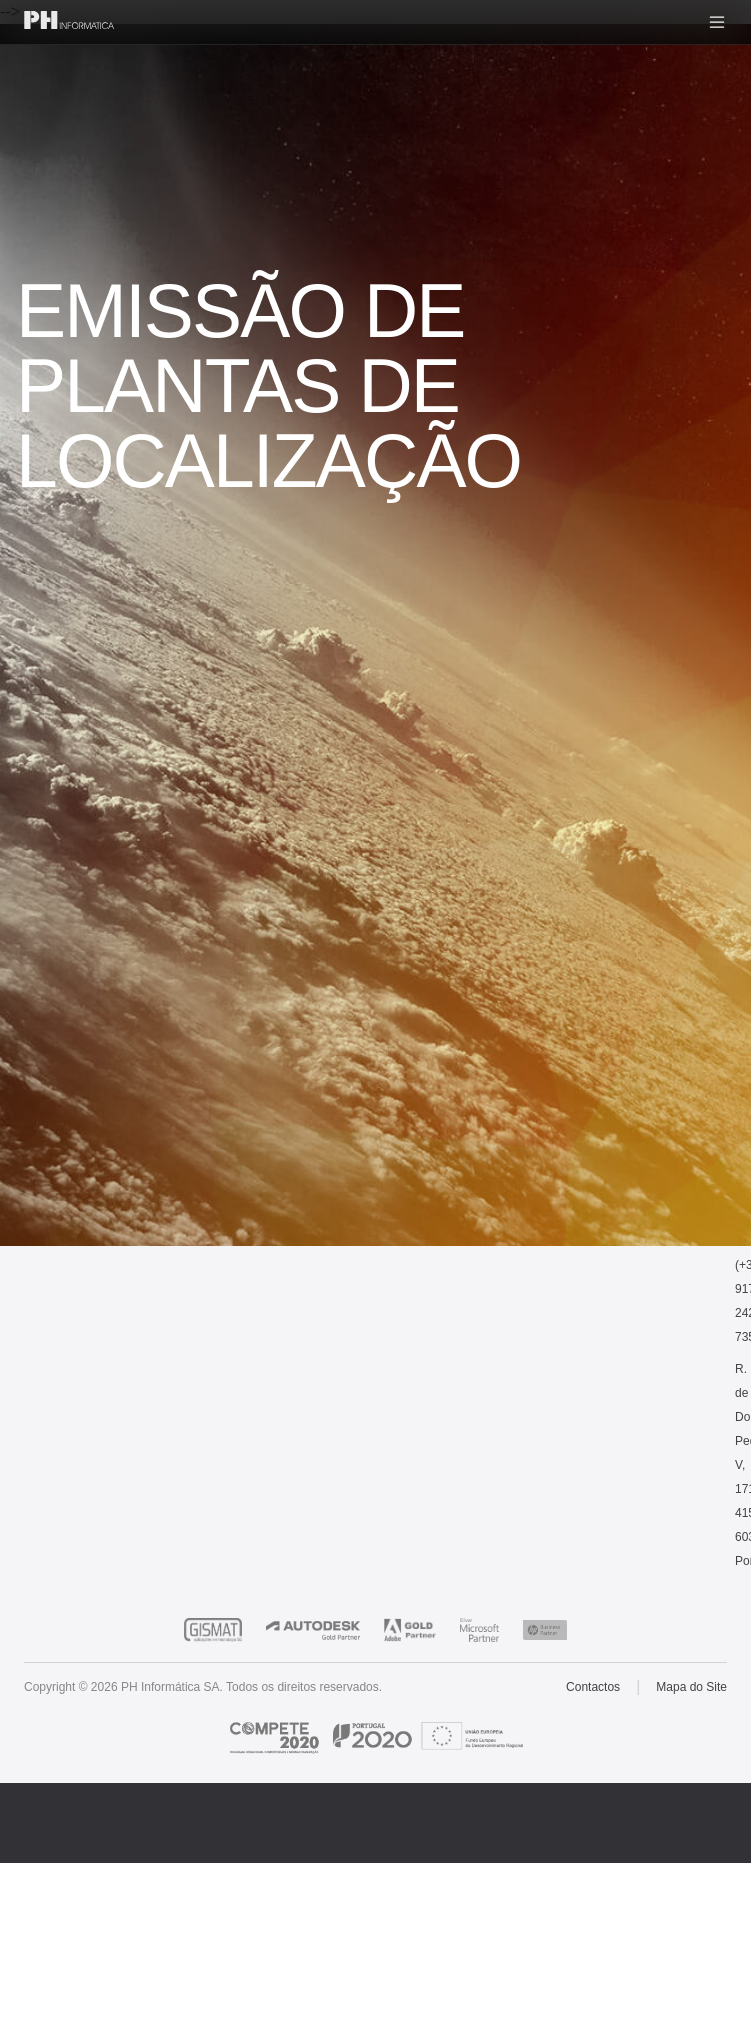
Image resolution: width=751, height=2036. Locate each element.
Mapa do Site (691, 1687)
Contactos (593, 1687)
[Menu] (717, 22)
